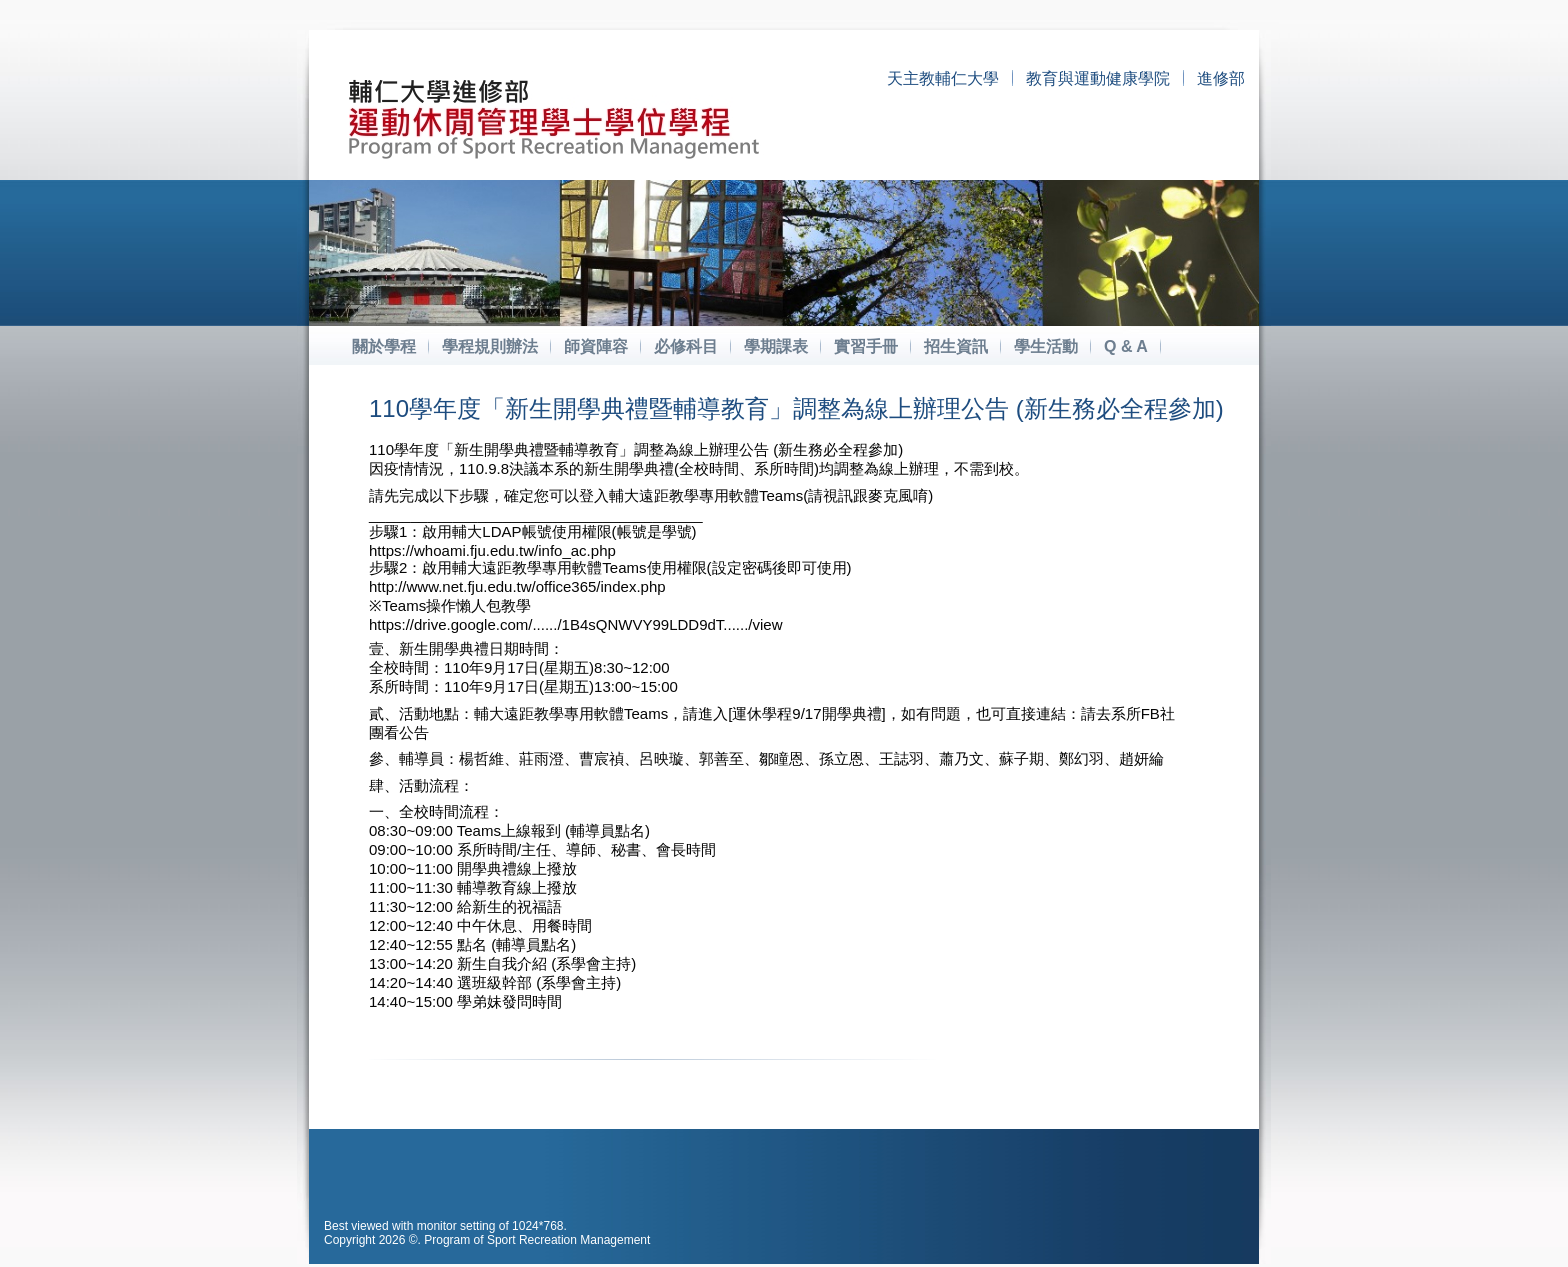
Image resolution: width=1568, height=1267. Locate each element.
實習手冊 (866, 346)
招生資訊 (956, 346)
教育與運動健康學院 (1098, 78)
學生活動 (1046, 346)
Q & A (1126, 346)
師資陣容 (596, 346)
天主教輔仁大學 (943, 78)
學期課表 (776, 346)
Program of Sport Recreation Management (537, 1240)
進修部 (1221, 78)
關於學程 (384, 346)
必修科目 (686, 346)
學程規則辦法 (490, 346)
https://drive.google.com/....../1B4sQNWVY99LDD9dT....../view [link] (576, 624)
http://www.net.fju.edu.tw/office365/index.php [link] (517, 586)
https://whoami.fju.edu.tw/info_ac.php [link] (492, 550)
